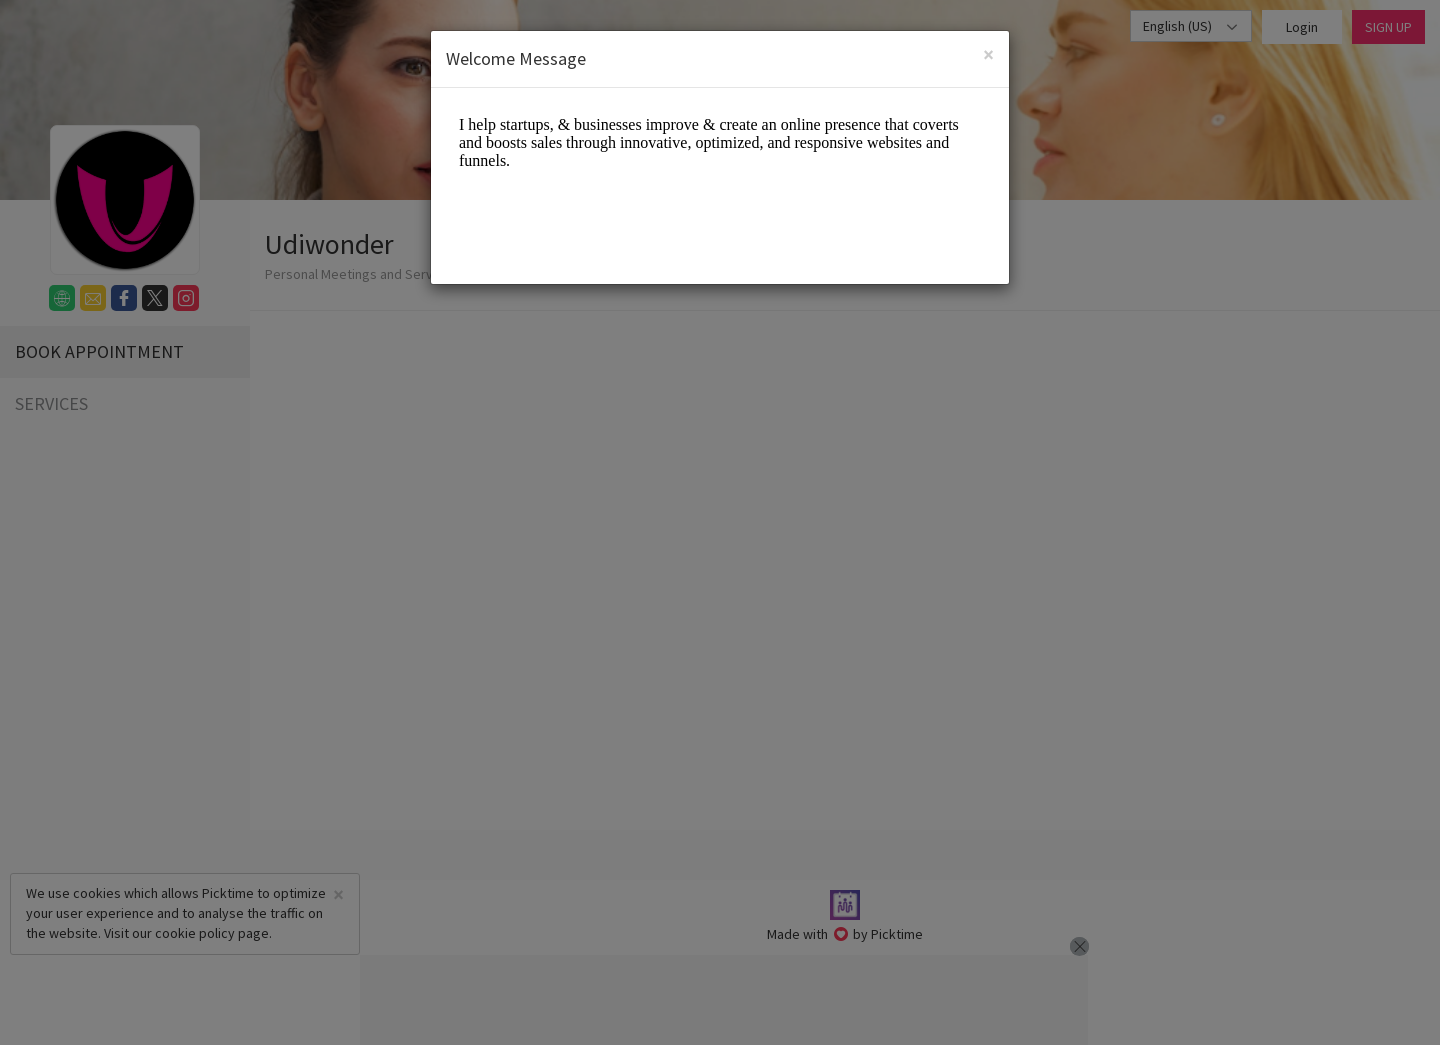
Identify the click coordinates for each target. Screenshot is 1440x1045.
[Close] (988, 54)
